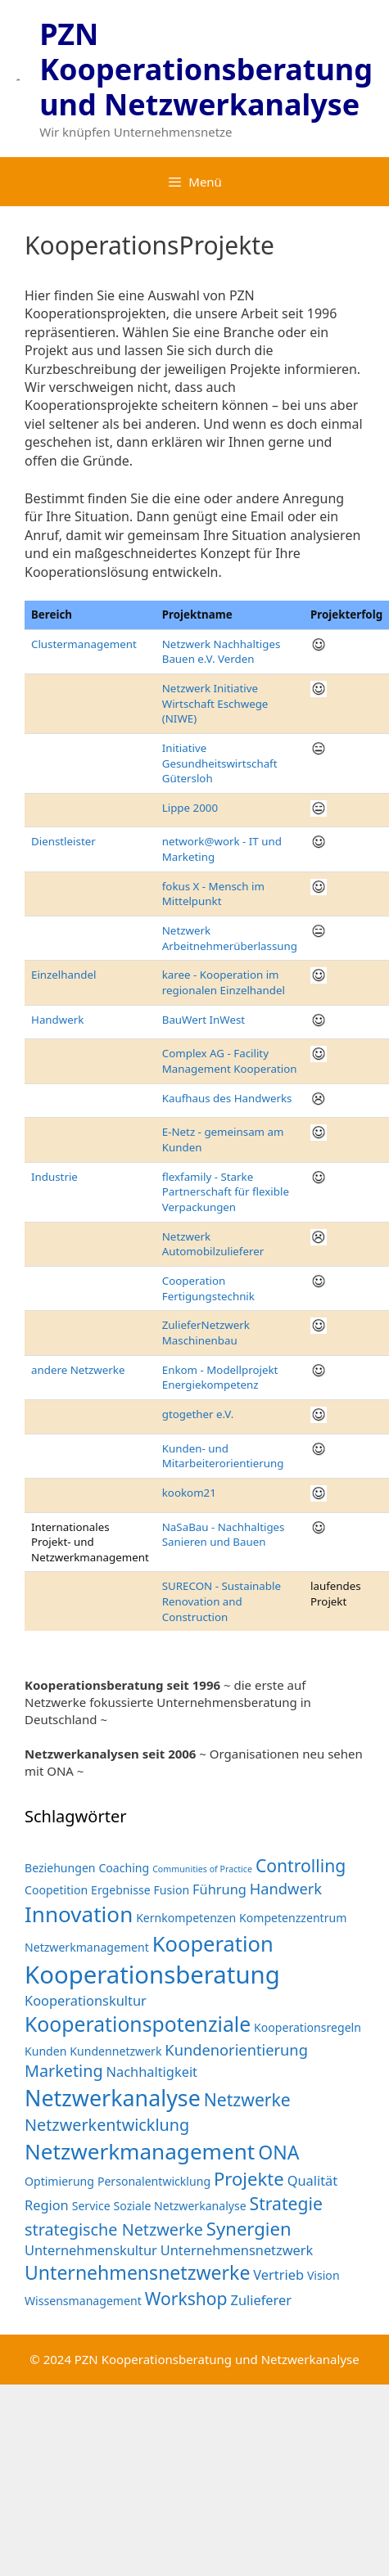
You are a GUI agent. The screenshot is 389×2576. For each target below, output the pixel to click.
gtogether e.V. (198, 1414)
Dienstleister (63, 841)
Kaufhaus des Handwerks (227, 1098)
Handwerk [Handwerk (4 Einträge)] (286, 1888)
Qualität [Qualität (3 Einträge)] (312, 2180)
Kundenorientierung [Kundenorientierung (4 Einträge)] (236, 2049)
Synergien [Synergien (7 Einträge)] (249, 2228)
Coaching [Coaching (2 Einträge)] (123, 1868)
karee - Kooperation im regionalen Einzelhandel (223, 982)
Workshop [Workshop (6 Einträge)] (186, 2298)
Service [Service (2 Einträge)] (91, 2205)
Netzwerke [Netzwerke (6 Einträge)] (247, 2099)
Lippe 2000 (190, 807)
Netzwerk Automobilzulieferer (213, 1244)
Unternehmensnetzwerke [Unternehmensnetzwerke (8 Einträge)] (137, 2272)
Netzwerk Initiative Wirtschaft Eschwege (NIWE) (215, 703)
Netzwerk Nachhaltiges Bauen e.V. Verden (221, 652)
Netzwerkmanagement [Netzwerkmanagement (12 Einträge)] (140, 2151)
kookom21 (189, 1492)
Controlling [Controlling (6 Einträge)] (301, 1865)
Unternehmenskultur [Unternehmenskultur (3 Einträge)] (91, 2249)
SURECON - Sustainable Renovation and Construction (221, 1601)
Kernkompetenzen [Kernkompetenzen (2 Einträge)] (186, 1917)
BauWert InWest (203, 1019)
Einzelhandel (63, 974)
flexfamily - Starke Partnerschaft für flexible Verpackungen (225, 1191)
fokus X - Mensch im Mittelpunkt (213, 894)
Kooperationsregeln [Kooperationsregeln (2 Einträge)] (307, 2027)
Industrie (54, 1176)
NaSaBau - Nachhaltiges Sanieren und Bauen (223, 1535)
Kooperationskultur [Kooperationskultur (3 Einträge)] (86, 2000)
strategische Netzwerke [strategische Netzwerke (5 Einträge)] (114, 2229)
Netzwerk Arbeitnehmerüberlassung (229, 938)
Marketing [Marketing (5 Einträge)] (64, 2071)
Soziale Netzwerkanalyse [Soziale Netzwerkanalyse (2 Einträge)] (180, 2205)
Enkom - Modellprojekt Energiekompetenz (220, 1377)
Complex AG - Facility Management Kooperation (229, 1061)
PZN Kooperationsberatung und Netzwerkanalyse (206, 69)
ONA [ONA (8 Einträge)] (278, 2152)
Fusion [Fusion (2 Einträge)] (172, 1890)
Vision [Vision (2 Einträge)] (323, 2275)
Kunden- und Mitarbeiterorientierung (223, 1456)
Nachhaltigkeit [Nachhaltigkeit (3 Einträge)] (151, 2071)
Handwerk (57, 1019)
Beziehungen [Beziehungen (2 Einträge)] (60, 1868)
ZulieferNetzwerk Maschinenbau (206, 1332)
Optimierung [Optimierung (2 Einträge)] (59, 2181)
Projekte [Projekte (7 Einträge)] (249, 2178)
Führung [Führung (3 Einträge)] (219, 1889)
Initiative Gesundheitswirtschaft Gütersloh (220, 763)
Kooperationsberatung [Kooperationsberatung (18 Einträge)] (152, 1974)
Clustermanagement (84, 644)
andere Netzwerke (78, 1369)
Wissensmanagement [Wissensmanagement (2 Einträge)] (83, 2300)
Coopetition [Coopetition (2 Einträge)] (56, 1890)
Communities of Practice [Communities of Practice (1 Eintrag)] (202, 1869)
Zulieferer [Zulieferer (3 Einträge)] (261, 2299)
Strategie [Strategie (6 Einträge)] (286, 2203)
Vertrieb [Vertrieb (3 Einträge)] (278, 2274)
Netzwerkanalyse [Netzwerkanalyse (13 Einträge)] (113, 2098)
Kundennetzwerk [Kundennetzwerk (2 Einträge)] (115, 2051)
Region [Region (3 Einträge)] (47, 2204)
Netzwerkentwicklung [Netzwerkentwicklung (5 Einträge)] (107, 2125)
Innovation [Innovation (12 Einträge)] (79, 1914)
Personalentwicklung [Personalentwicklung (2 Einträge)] (153, 2181)
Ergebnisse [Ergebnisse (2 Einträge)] (121, 1890)
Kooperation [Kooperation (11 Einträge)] (213, 1943)
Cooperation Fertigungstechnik (208, 1288)
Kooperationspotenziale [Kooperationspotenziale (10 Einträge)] (138, 2024)
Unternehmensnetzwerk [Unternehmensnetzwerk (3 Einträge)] (237, 2249)
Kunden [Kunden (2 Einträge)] (45, 2051)
